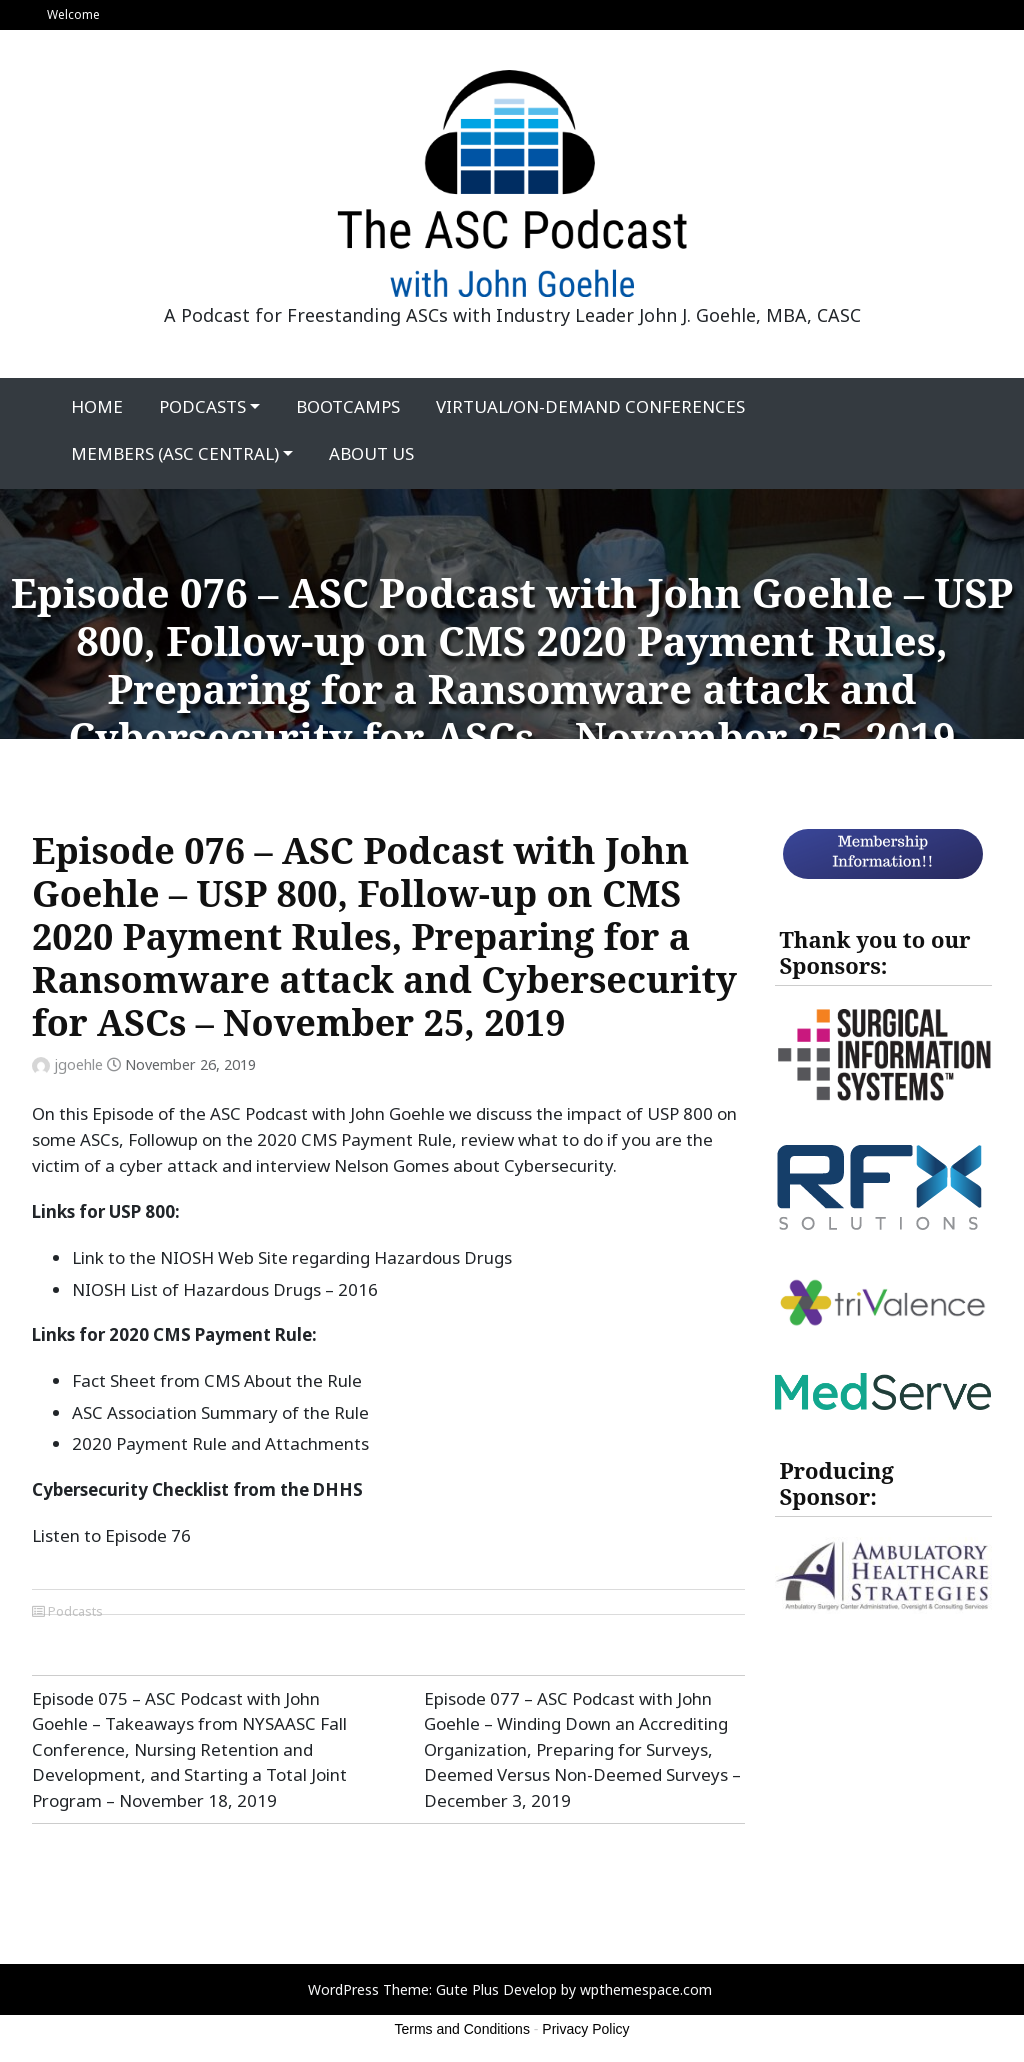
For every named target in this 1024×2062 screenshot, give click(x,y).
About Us (371, 453)
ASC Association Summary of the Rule (220, 1412)
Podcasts (202, 406)
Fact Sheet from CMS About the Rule (217, 1380)
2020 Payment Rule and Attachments (220, 1443)
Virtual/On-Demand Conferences (590, 406)
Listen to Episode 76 (111, 1535)
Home (97, 406)
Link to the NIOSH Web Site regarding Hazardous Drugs (292, 1257)
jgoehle (78, 1064)
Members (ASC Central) (175, 453)
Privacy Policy (585, 2029)
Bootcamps (348, 406)
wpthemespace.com (646, 1989)
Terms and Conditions (462, 2029)
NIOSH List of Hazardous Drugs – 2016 (225, 1289)
